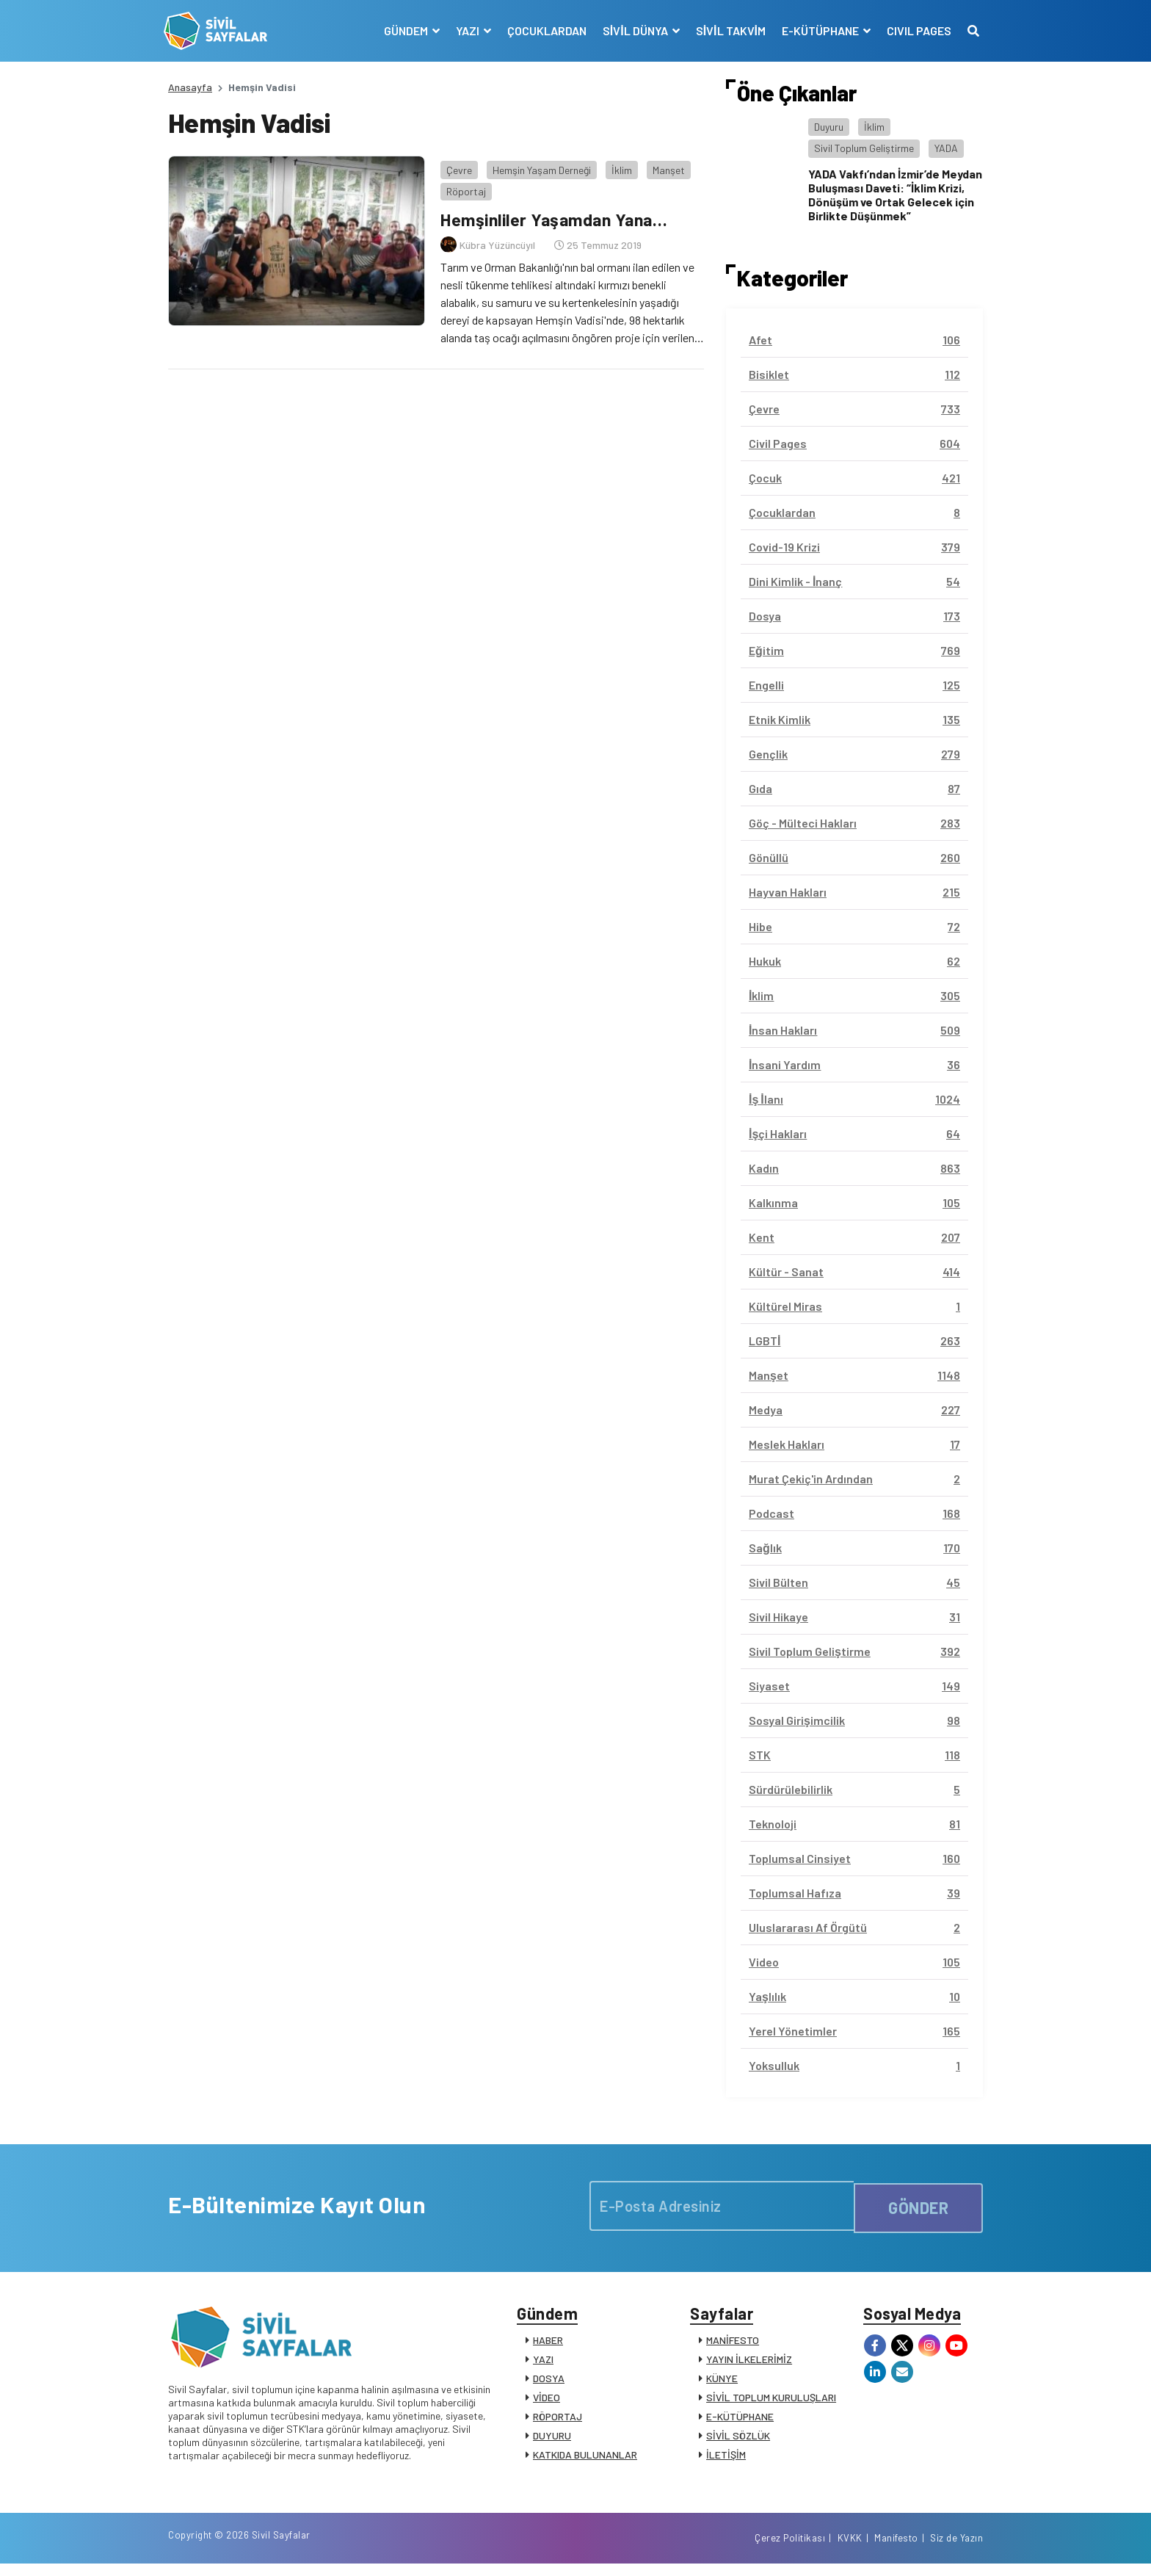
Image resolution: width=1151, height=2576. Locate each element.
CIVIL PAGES (914, 30)
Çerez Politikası (790, 2549)
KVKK (850, 2549)
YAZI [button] (464, 30)
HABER (548, 2344)
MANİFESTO (732, 2344)
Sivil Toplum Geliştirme (864, 148)
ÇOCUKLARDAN (542, 30)
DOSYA (548, 2382)
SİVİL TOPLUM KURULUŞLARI (771, 2401)
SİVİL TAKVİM (726, 30)
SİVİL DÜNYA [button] (632, 30)
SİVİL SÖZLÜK (738, 2440)
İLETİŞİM (726, 2459)
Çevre (455, 165)
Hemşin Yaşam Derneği (537, 165)
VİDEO (546, 2401)
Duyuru (828, 126)
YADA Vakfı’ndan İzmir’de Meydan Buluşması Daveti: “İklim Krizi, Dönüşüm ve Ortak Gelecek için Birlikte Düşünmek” (895, 195)
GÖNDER (918, 2205)
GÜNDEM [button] (403, 30)
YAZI (543, 2363)
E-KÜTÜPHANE (740, 2420)
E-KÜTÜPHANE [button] (817, 30)
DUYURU (552, 2440)
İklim (617, 165)
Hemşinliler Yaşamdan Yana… (555, 214)
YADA (946, 148)
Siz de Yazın (956, 2549)
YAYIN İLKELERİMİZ (749, 2363)
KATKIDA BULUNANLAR (585, 2459)
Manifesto (896, 2549)
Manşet (664, 165)
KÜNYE (722, 2382)
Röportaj (462, 187)
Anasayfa (190, 87)
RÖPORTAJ (557, 2420)
